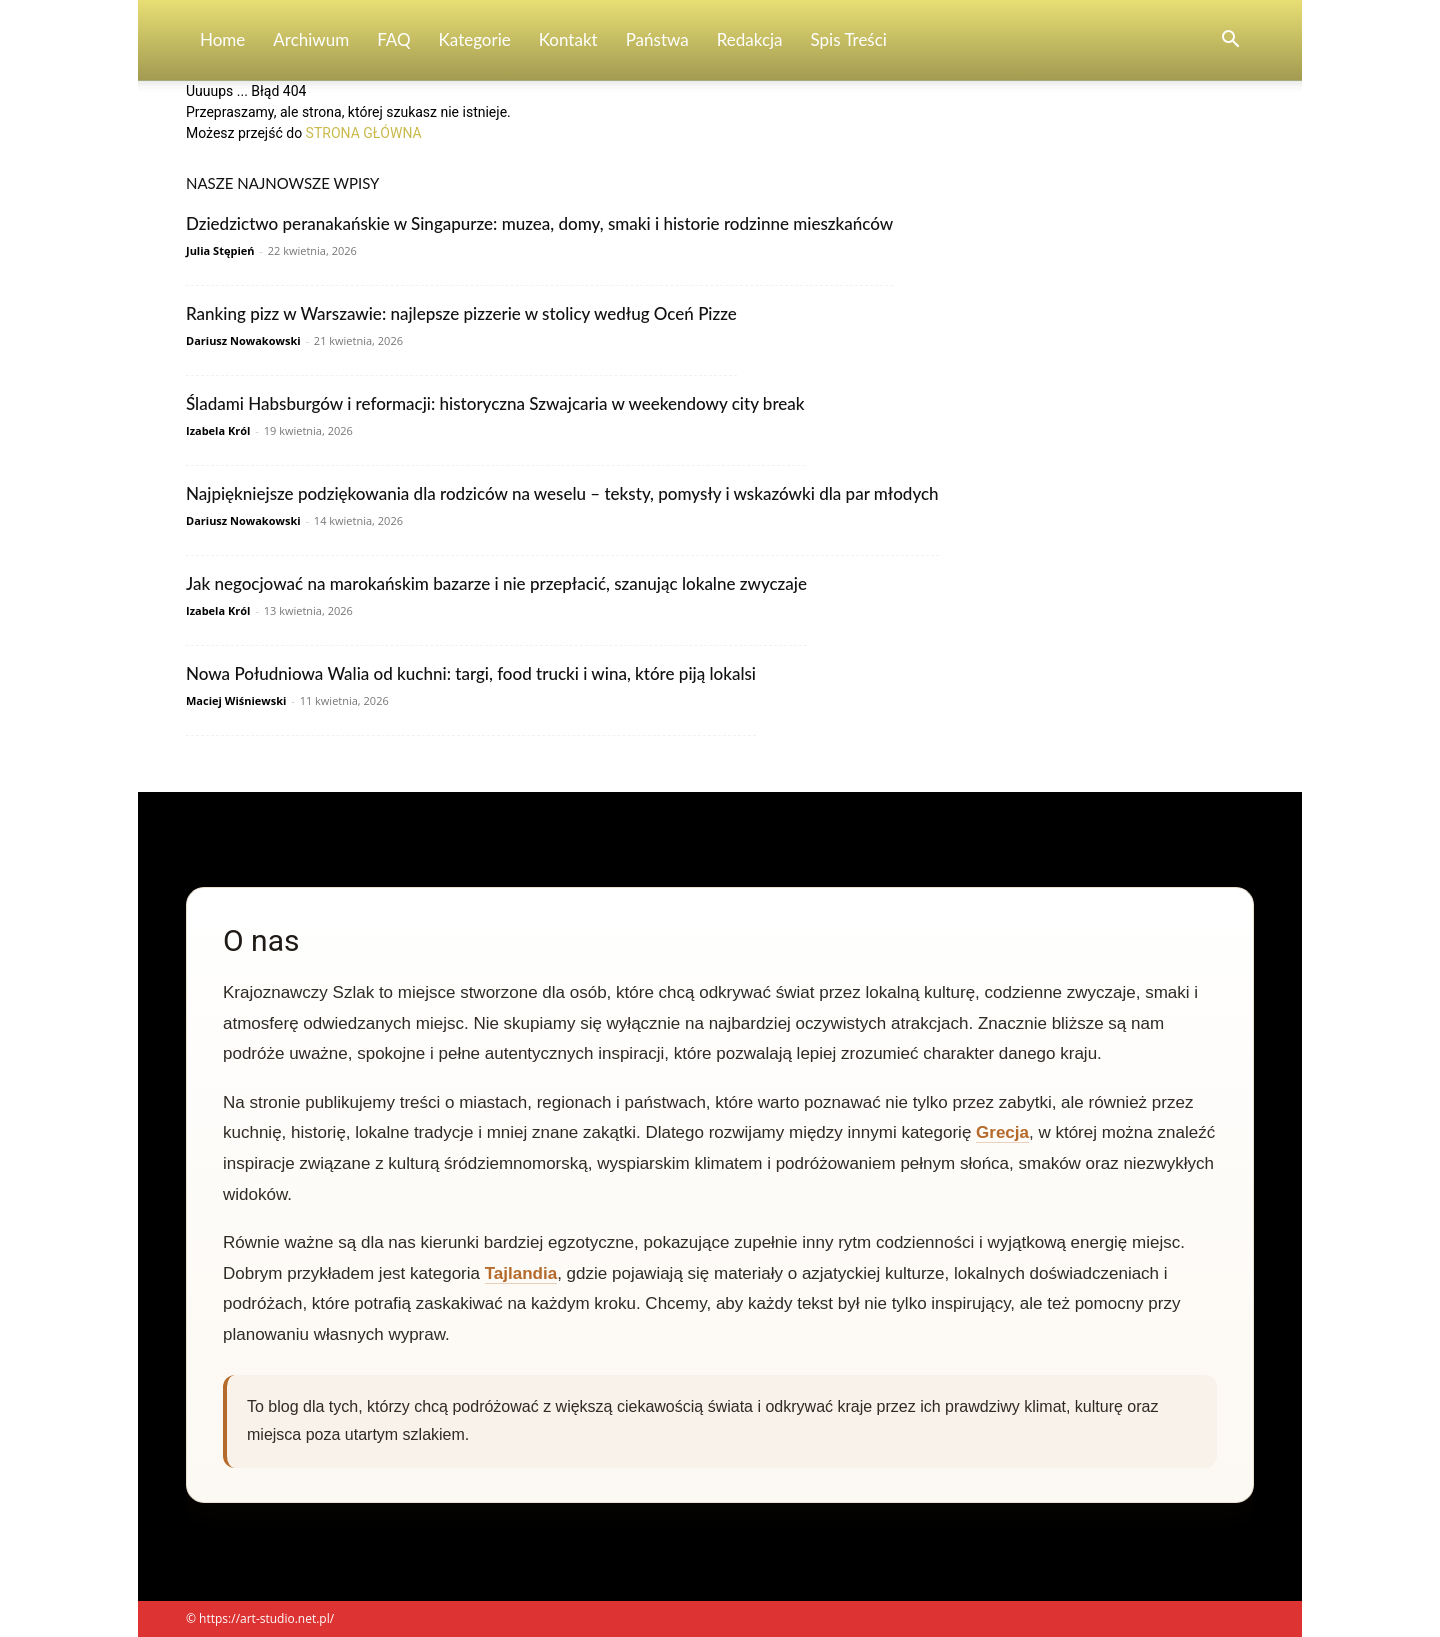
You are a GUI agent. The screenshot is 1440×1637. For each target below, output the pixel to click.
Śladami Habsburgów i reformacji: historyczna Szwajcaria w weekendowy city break (495, 403)
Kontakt (568, 39)
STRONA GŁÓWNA (364, 133)
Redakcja (750, 39)
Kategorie (475, 39)
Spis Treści (849, 39)
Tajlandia (521, 1273)
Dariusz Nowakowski (243, 340)
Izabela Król (218, 430)
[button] (1230, 41)
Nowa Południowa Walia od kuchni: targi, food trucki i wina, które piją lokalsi (471, 673)
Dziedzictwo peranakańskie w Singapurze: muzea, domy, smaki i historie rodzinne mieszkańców (539, 223)
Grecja (1002, 1132)
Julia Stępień (220, 250)
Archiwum (311, 39)
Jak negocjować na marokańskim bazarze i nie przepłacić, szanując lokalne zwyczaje (496, 583)
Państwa (657, 39)
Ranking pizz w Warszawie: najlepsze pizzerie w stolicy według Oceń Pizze (461, 313)
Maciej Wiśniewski (236, 700)
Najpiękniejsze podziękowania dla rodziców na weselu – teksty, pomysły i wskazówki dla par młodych (562, 493)
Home (222, 39)
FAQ (393, 39)
